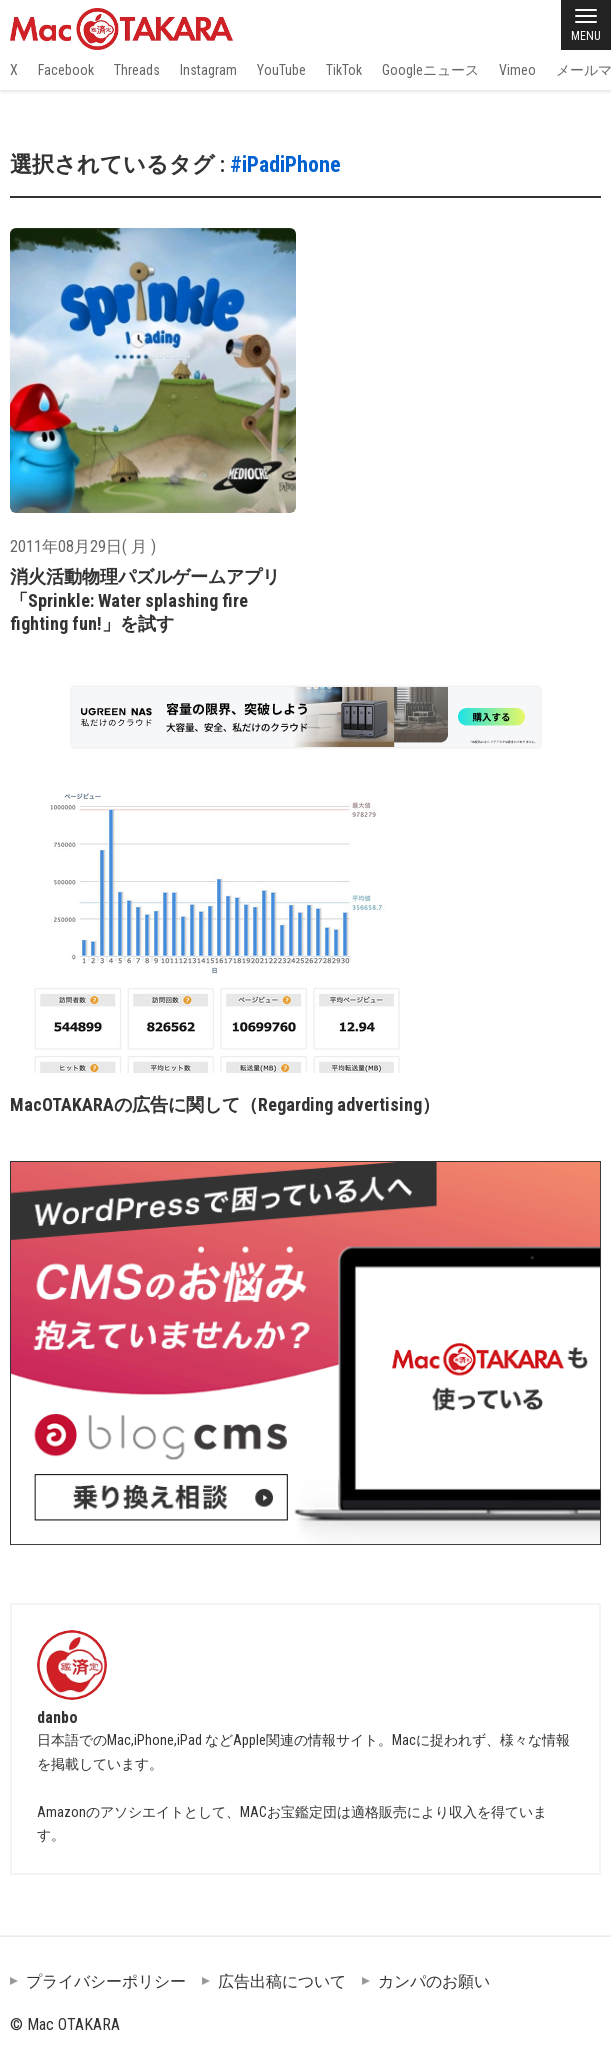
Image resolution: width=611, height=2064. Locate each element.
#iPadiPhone (285, 164)
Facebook (66, 70)
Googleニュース (430, 70)
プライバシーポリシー (106, 1981)
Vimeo (517, 70)
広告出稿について (282, 1981)
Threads (137, 70)
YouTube (281, 70)
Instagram (208, 70)
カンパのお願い (434, 1981)
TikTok (344, 70)
